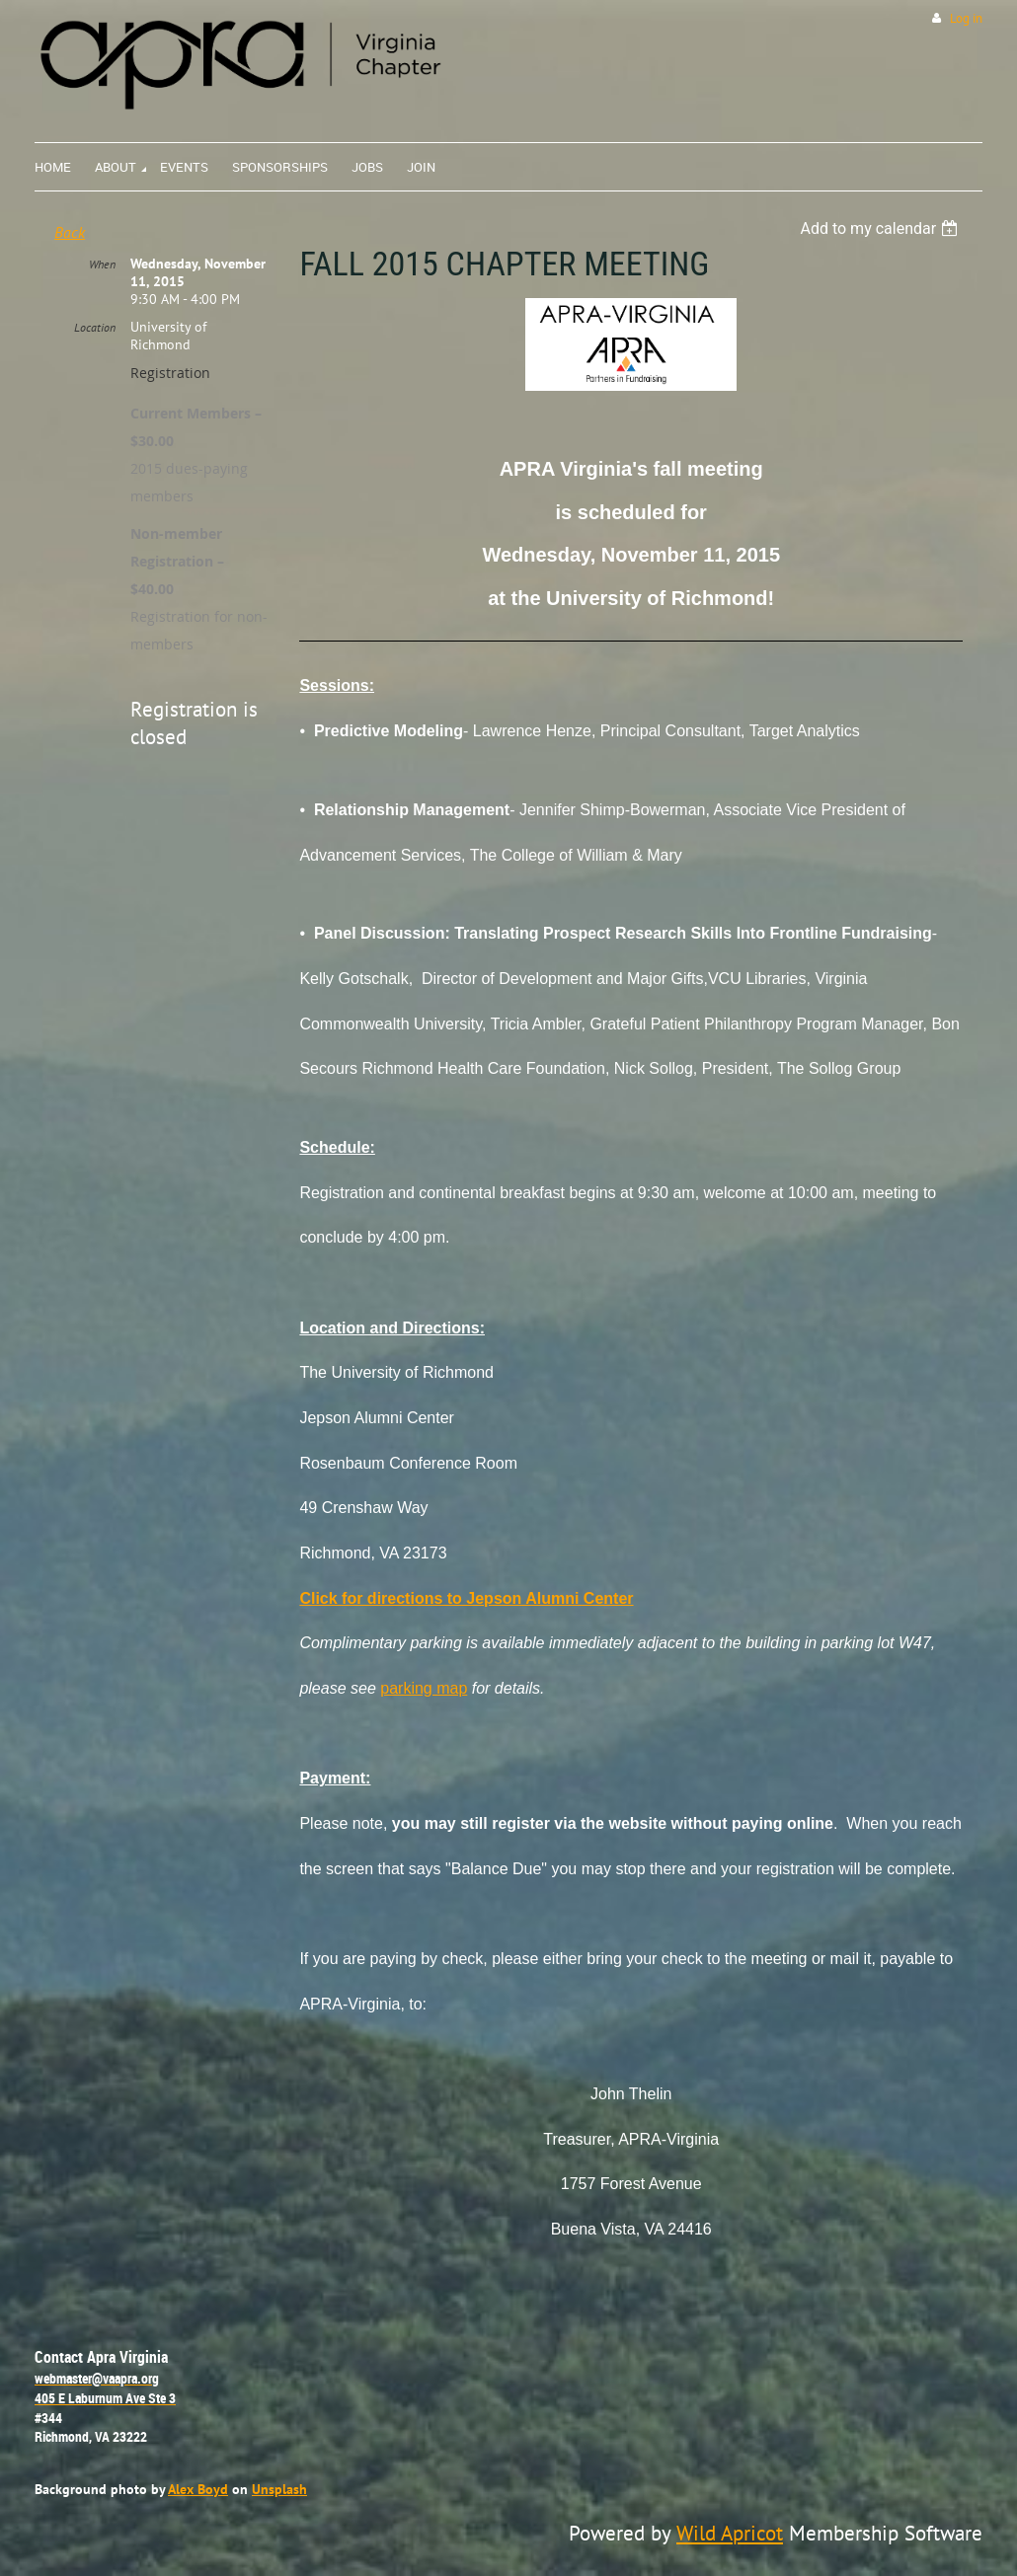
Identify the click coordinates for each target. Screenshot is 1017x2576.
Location (95, 327)
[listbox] (881, 228)
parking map (423, 1688)
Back (69, 232)
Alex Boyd (198, 2488)
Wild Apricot (729, 2532)
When (102, 264)
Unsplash (279, 2488)
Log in (966, 18)
